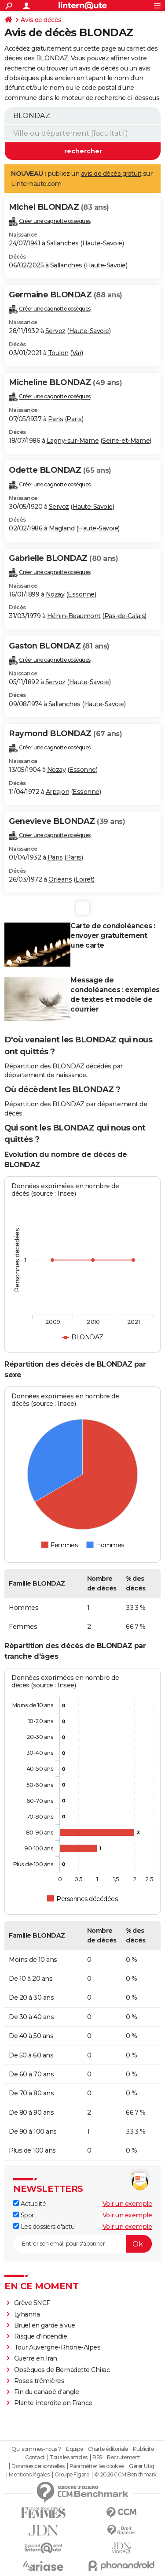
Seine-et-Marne (126, 441)
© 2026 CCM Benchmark (125, 2475)
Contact (35, 2457)
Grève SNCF (32, 2303)
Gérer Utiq (141, 2466)
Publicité (143, 2449)
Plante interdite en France (53, 2403)
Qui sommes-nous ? (36, 2449)
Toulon (58, 353)
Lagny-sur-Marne (73, 441)
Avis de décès (41, 20)
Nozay (55, 594)
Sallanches (63, 243)
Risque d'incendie (40, 2336)
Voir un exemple (127, 2204)
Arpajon (58, 792)
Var (77, 353)
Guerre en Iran (35, 2358)
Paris (55, 419)
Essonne (81, 594)
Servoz (55, 331)
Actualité (29, 2204)
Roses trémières (39, 2381)
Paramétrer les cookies (97, 2466)
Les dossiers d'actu (43, 2227)
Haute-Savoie (102, 243)
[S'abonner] (82, 2244)
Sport (24, 2215)
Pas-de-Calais (124, 616)
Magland (62, 528)
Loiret (84, 879)
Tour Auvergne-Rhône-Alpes (57, 2347)
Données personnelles (37, 2466)
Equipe (74, 2449)
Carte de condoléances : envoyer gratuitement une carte (112, 935)
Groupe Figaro (72, 2475)
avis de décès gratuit (111, 174)
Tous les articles (69, 2457)
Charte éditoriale (108, 2449)
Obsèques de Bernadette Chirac (62, 2370)
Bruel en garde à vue (44, 2325)
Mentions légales (29, 2475)
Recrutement (123, 2457)
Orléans (60, 879)
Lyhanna (27, 2314)
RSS (97, 2457)
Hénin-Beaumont (74, 616)
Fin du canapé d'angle (46, 2392)
